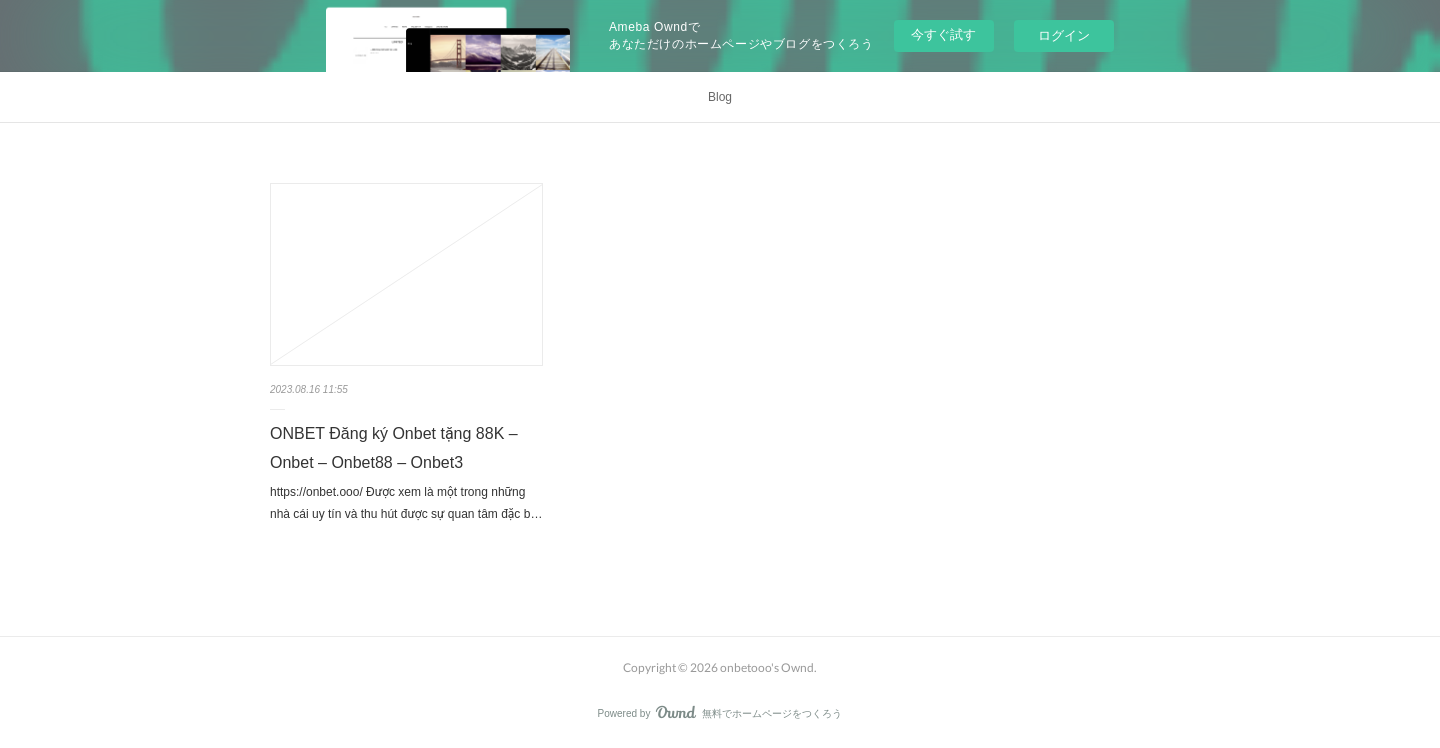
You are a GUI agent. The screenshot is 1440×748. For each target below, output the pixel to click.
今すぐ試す (943, 34)
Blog (720, 97)
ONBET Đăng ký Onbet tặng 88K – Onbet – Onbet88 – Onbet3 (394, 448)
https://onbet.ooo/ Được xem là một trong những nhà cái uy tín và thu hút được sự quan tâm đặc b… (406, 503)
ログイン (1064, 35)
